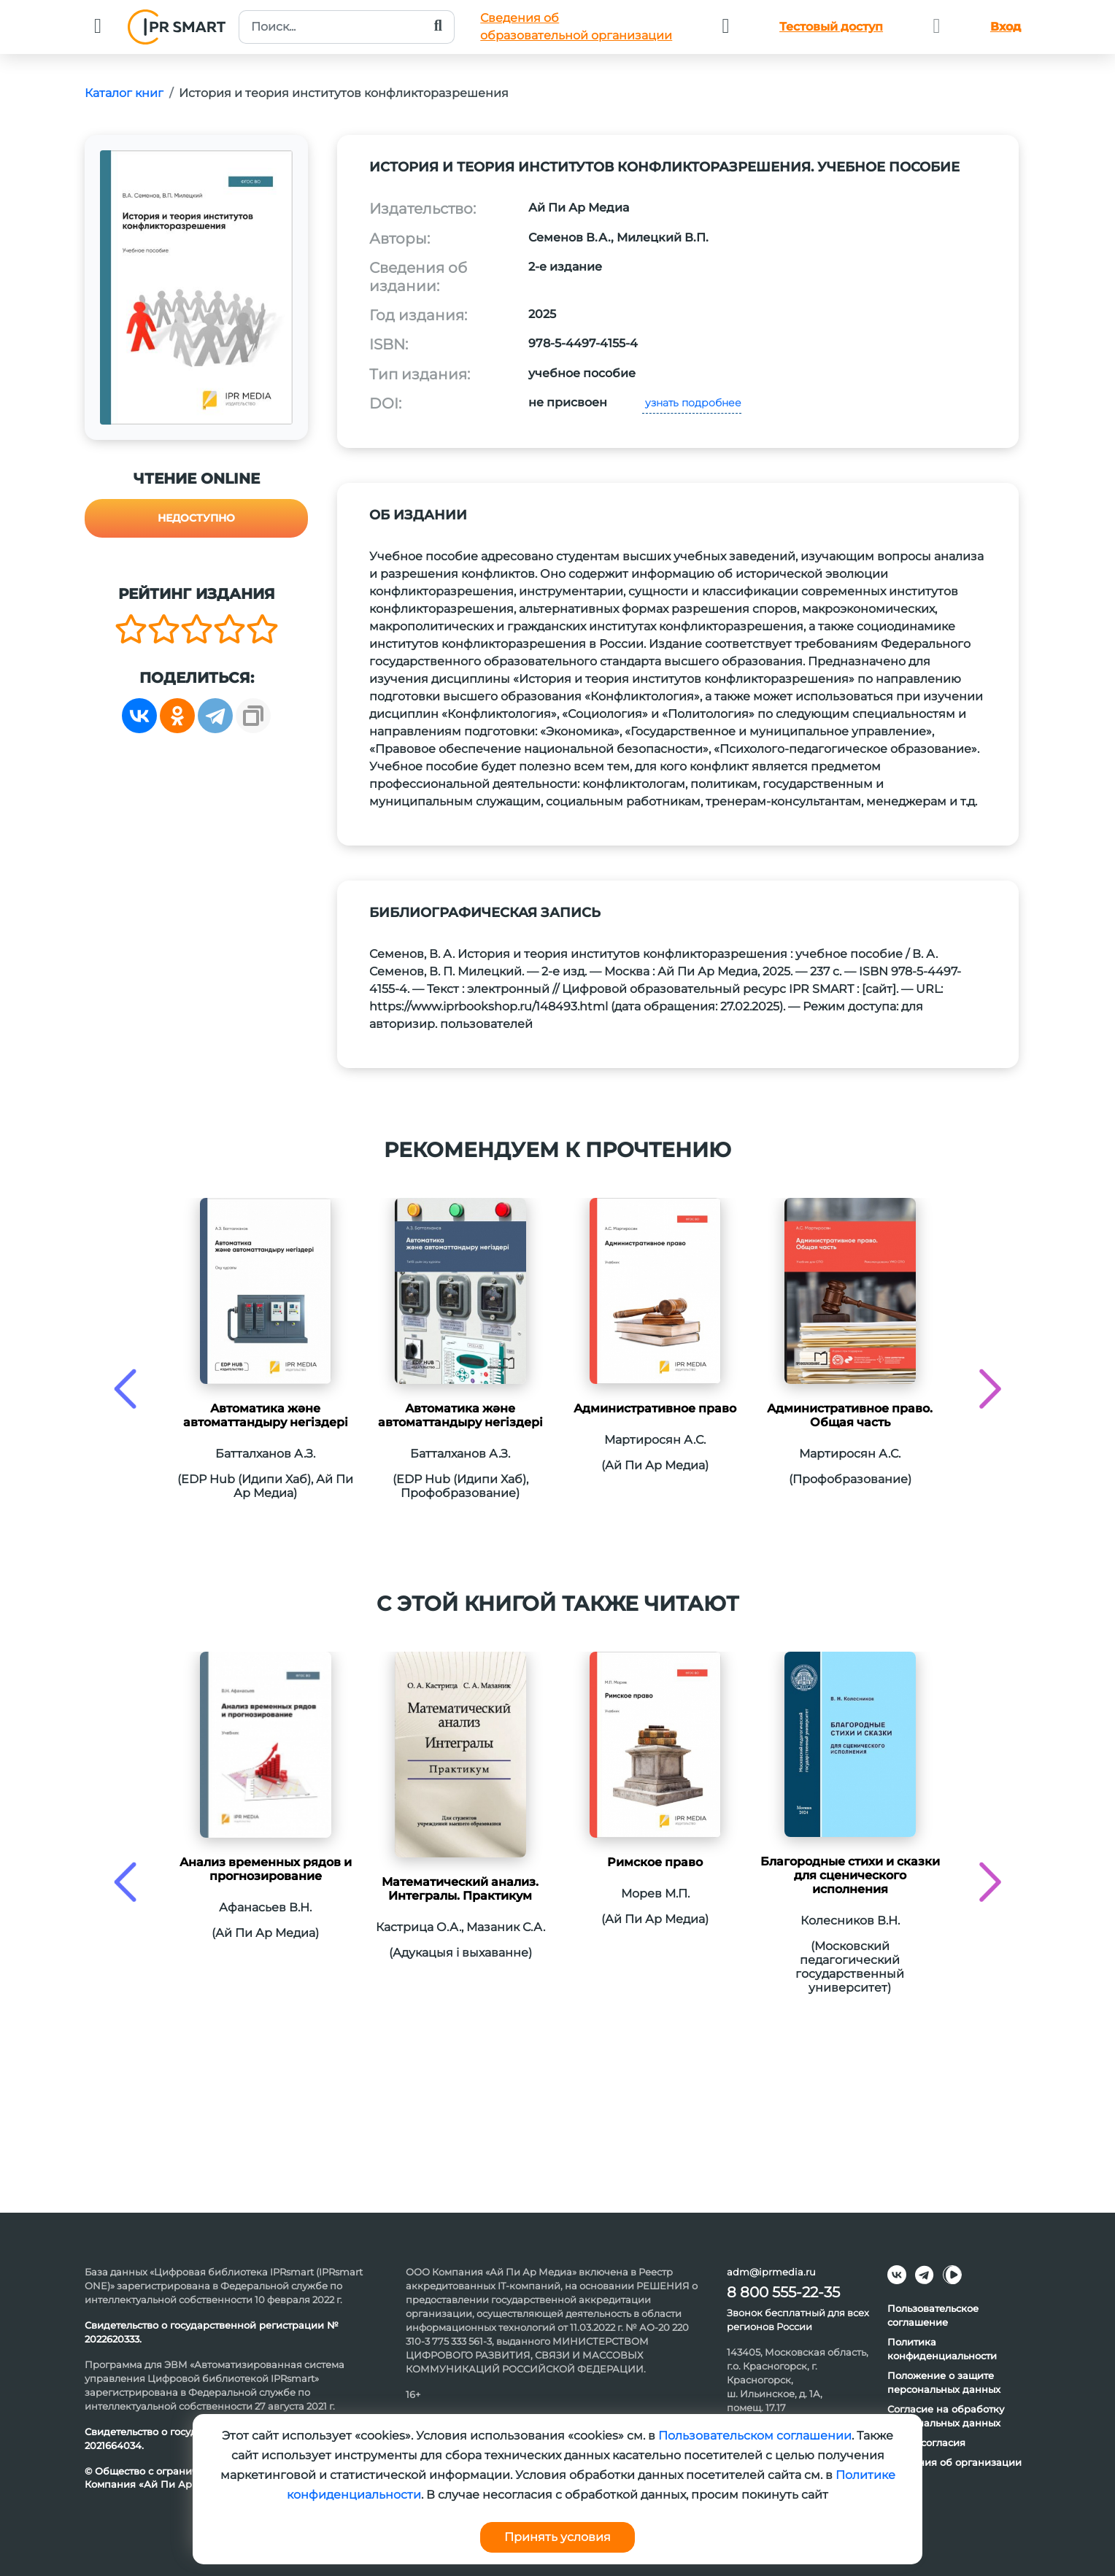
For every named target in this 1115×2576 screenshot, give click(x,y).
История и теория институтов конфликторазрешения (344, 93)
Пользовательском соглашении (755, 2435)
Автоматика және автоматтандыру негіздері (265, 1415)
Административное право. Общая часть (850, 1415)
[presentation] (125, 1389)
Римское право (655, 1862)
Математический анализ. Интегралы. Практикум (460, 1889)
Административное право (655, 1408)
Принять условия (557, 2537)
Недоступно (196, 518)
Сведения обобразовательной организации (576, 26)
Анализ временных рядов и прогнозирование (266, 1869)
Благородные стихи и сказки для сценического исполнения (850, 1875)
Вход (1005, 27)
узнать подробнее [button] (691, 402)
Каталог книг (124, 93)
